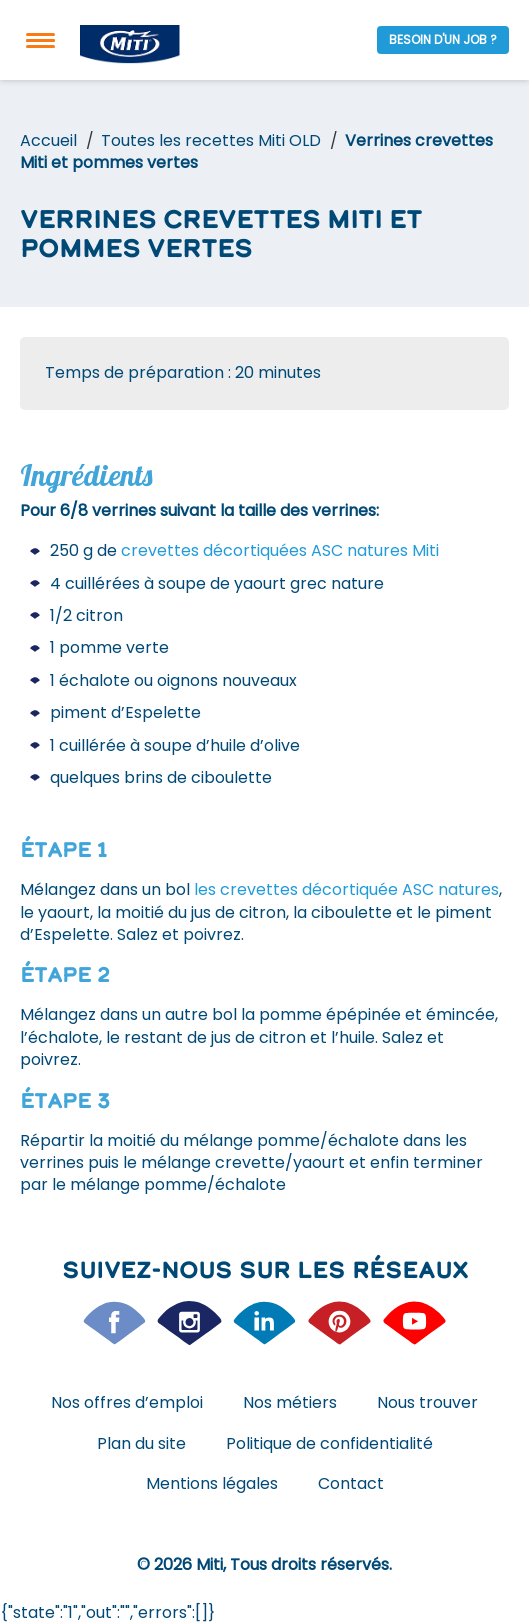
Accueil (48, 140)
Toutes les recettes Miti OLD (211, 140)
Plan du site (141, 1443)
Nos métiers (290, 1402)
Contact (351, 1483)
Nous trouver (427, 1402)
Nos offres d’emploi (127, 1402)
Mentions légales (212, 1483)
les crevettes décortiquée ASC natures (346, 889)
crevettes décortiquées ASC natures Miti (280, 550)
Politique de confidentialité (329, 1443)
